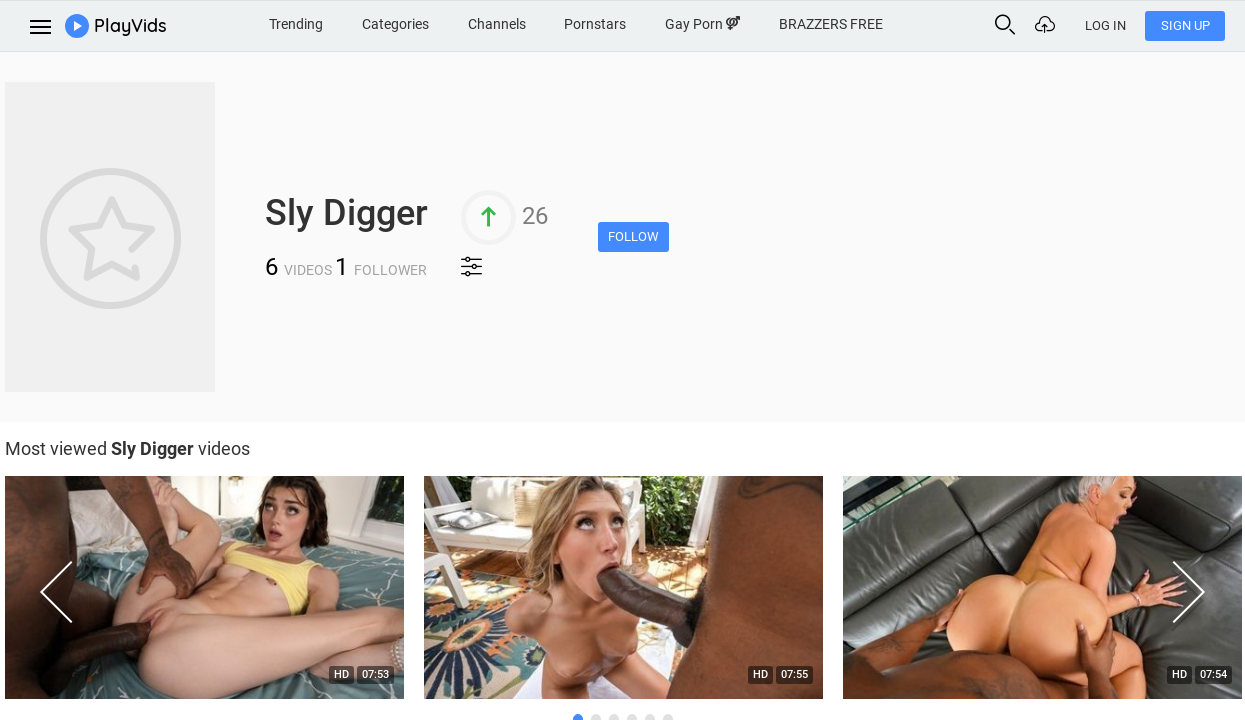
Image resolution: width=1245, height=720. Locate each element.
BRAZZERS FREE (831, 24)
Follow (633, 236)
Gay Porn (702, 24)
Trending (296, 24)
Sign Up (1185, 25)
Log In (1105, 25)
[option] (623, 593)
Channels (497, 24)
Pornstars (595, 24)
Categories (395, 24)
